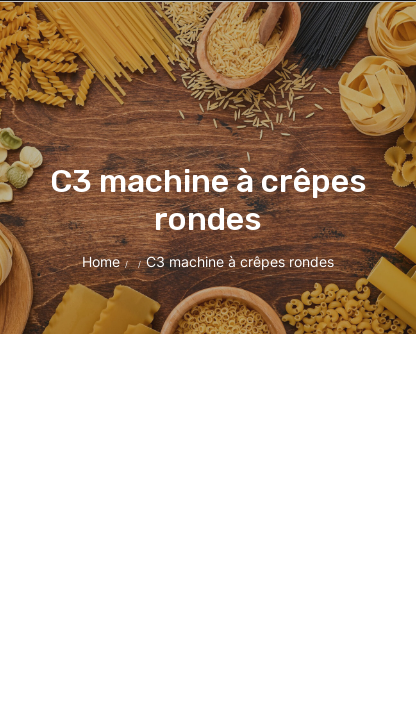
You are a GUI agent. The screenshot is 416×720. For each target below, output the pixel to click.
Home (101, 261)
